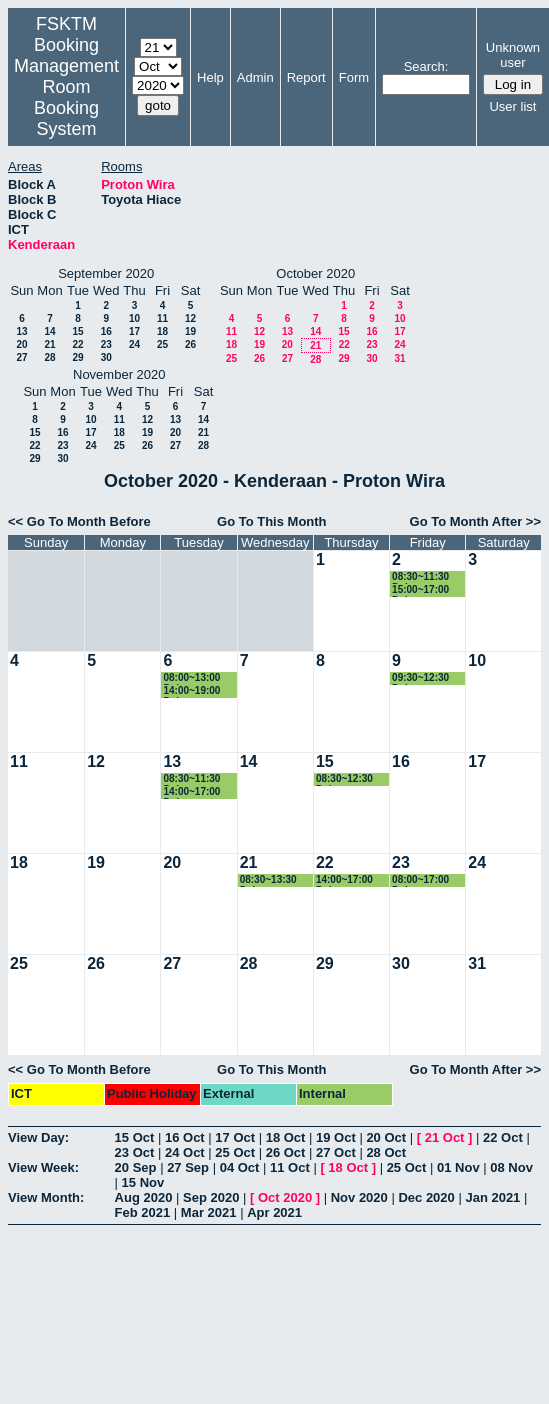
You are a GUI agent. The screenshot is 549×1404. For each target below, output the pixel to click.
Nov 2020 (359, 1197)
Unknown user (513, 55)
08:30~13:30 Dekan (268, 880)
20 (21, 344)
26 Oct (286, 1152)
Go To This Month (272, 521)
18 (162, 331)
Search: (426, 66)
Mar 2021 (209, 1212)
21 (49, 344)
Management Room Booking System (66, 97)
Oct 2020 (285, 1197)
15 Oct (135, 1137)
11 (162, 318)
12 (190, 318)
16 (106, 331)
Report (306, 77)
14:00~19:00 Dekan (191, 691)
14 (49, 331)
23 (106, 344)
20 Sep (136, 1167)
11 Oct (290, 1167)
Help (210, 77)
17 (134, 331)
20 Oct (386, 1137)
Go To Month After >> (475, 521)
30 (106, 357)
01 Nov (458, 1167)
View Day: (38, 1137)
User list (512, 106)
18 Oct (286, 1137)
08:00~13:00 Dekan (191, 678)
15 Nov (143, 1182)
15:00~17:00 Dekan (420, 590)
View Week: (43, 1167)
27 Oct (336, 1152)
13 (21, 331)
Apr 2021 (274, 1212)
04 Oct (240, 1167)
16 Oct (185, 1137)
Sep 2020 (211, 1197)
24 (134, 344)
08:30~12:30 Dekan (344, 779)
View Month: (46, 1197)
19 (190, 331)
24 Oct (185, 1152)
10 (134, 318)
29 (77, 357)
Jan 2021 (492, 1197)
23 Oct (135, 1152)
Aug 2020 (144, 1197)
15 (77, 331)
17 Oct (235, 1137)
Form (354, 77)
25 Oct (235, 1152)
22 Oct (503, 1137)
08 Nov (511, 1167)
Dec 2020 (426, 1197)
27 (21, 357)
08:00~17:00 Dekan (420, 880)
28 (49, 357)
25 (162, 344)
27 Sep (188, 1167)
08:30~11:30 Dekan (420, 577)
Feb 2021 (143, 1212)
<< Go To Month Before (79, 521)
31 (399, 358)
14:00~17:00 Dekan (191, 792)
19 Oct (336, 1137)
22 (77, 344)
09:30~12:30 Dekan (420, 678)
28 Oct (386, 1152)
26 (190, 344)
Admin (255, 77)
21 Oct (445, 1137)
